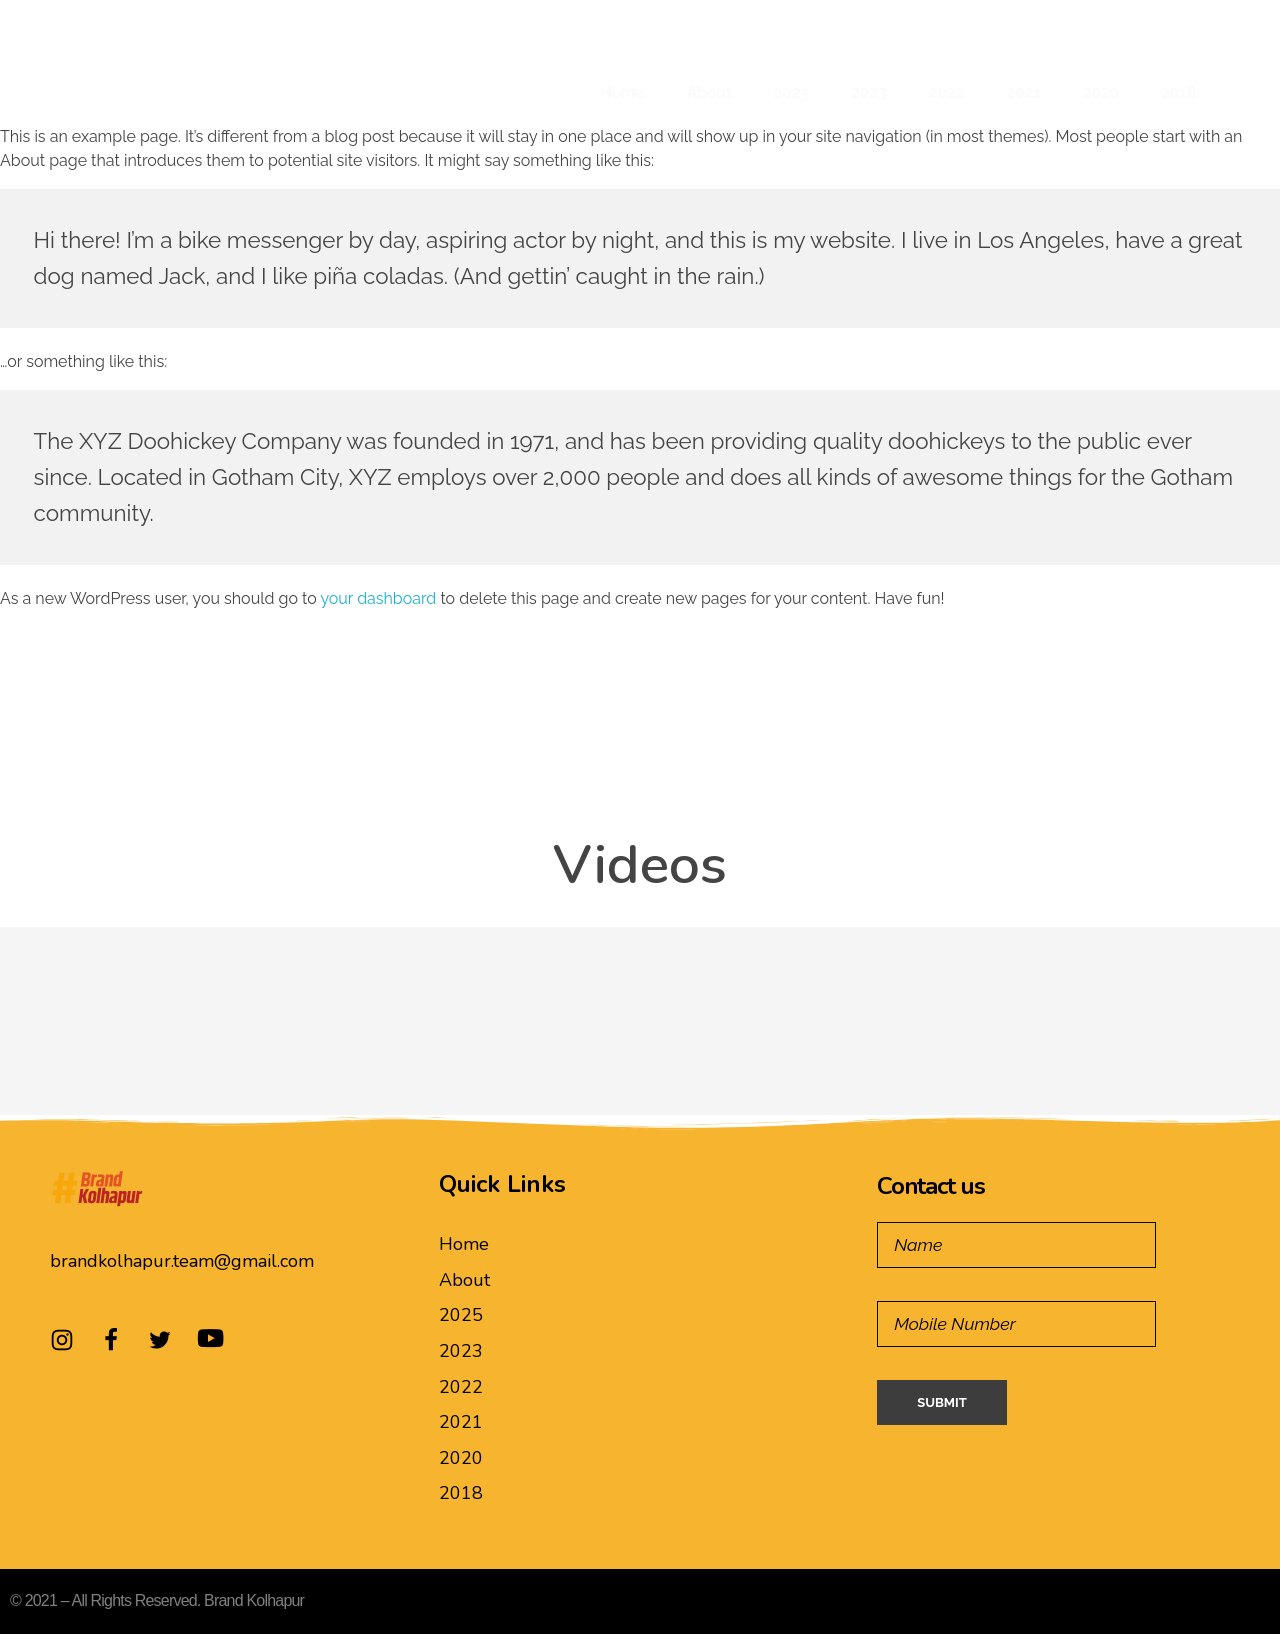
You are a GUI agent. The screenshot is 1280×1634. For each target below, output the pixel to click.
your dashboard (378, 598)
